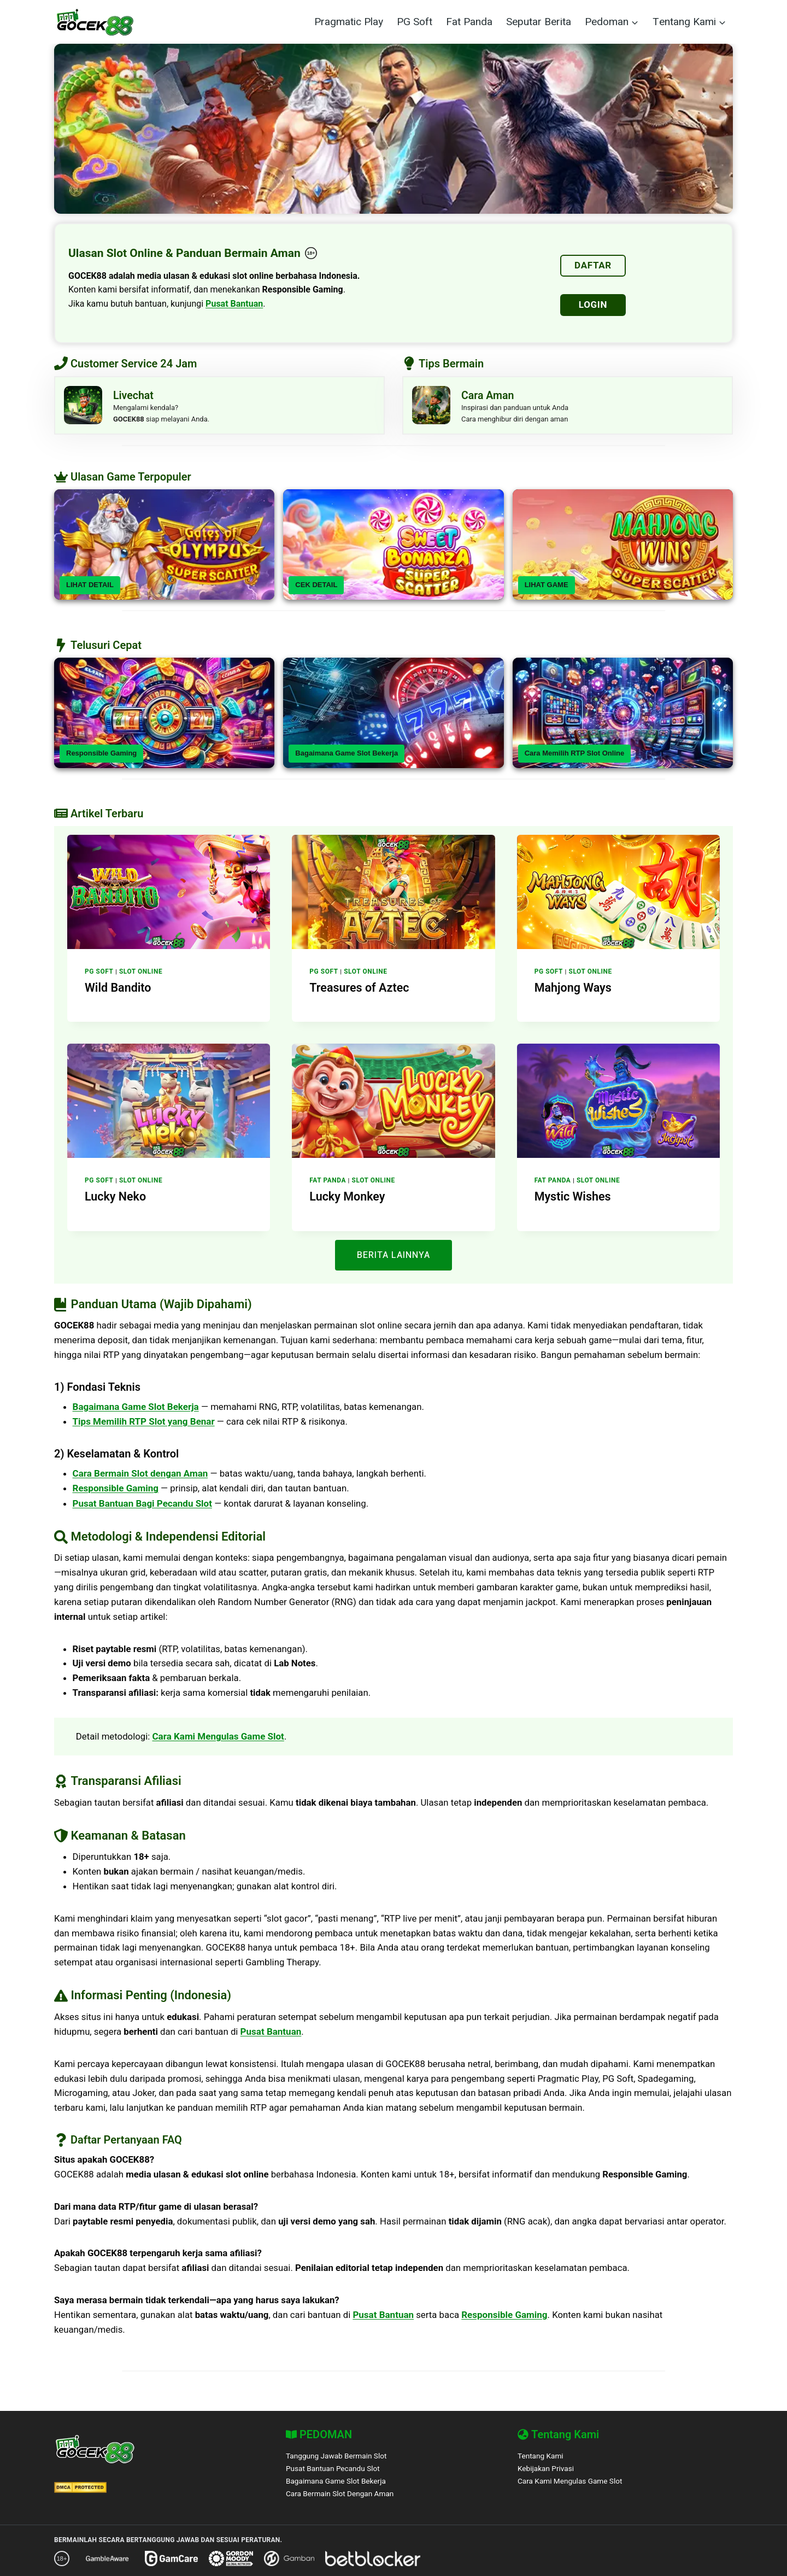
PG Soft (414, 22)
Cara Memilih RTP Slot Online (575, 757)
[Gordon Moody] (231, 2558)
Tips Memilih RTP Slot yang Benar (144, 1424)
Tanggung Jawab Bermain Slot (339, 2456)
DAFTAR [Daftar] (593, 265)
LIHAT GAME (546, 588)
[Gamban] (289, 2558)
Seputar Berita (538, 22)
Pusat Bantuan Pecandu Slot (335, 2468)
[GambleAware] (107, 2558)
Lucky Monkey (344, 1199)
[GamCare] (171, 2558)
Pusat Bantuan (234, 303)
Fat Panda (469, 22)
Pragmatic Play (348, 22)
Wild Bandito (115, 991)
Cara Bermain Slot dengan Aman (140, 1476)
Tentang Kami (542, 2456)
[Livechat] (219, 407)
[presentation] (168, 896)
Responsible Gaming (101, 757)
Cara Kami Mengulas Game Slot (219, 1740)
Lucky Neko (113, 1199)
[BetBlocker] (372, 2558)
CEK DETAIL (316, 588)
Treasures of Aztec (355, 991)
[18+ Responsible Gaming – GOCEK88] (311, 253)
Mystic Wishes (570, 1199)
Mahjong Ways (570, 991)
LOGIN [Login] (593, 304)
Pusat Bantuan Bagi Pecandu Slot (142, 1505)
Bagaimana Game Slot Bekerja (346, 757)
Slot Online (140, 975)
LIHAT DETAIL (90, 588)
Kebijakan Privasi (547, 2468)
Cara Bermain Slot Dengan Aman (343, 2493)
